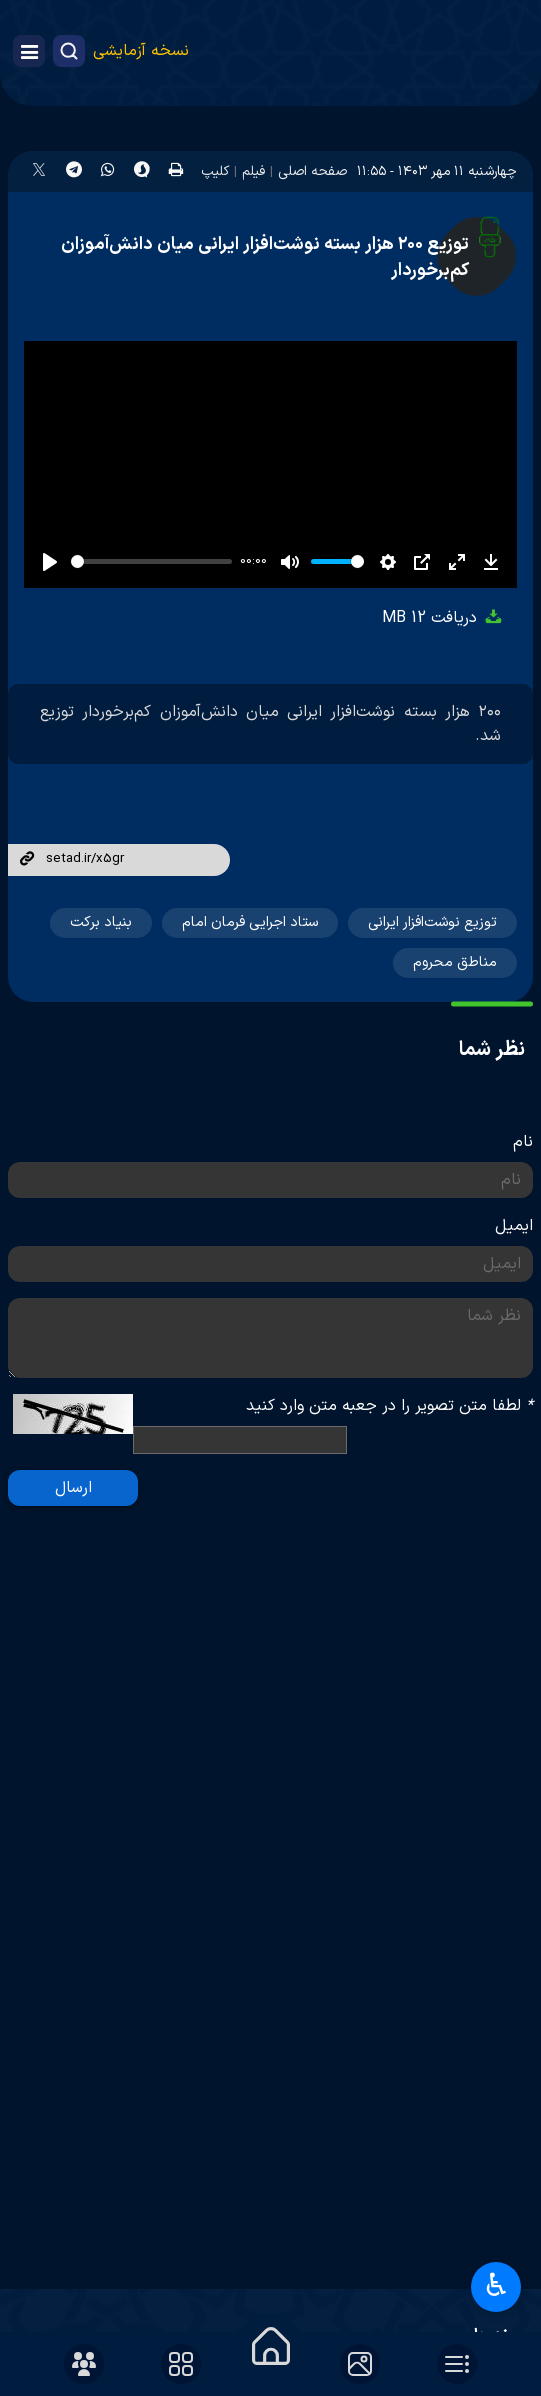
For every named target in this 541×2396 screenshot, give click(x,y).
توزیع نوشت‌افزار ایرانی (432, 922)
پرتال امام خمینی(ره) (435, 2057)
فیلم (253, 171)
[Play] (50, 562)
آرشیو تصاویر (460, 2280)
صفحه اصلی (312, 171)
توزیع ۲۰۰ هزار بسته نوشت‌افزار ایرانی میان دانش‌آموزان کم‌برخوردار (265, 257)
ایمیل (514, 1226)
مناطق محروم (455, 962)
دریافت (443, 618)
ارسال (73, 1488)
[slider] (151, 561)
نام (523, 1142)
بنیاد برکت (101, 922)
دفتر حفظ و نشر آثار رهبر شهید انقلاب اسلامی (357, 2142)
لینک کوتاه (27, 860)
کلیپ (215, 171)
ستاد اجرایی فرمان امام (250, 922)
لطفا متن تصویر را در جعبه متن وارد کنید (389, 1406)
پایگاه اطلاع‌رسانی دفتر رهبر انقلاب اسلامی (371, 2099)
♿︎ (496, 2287)
